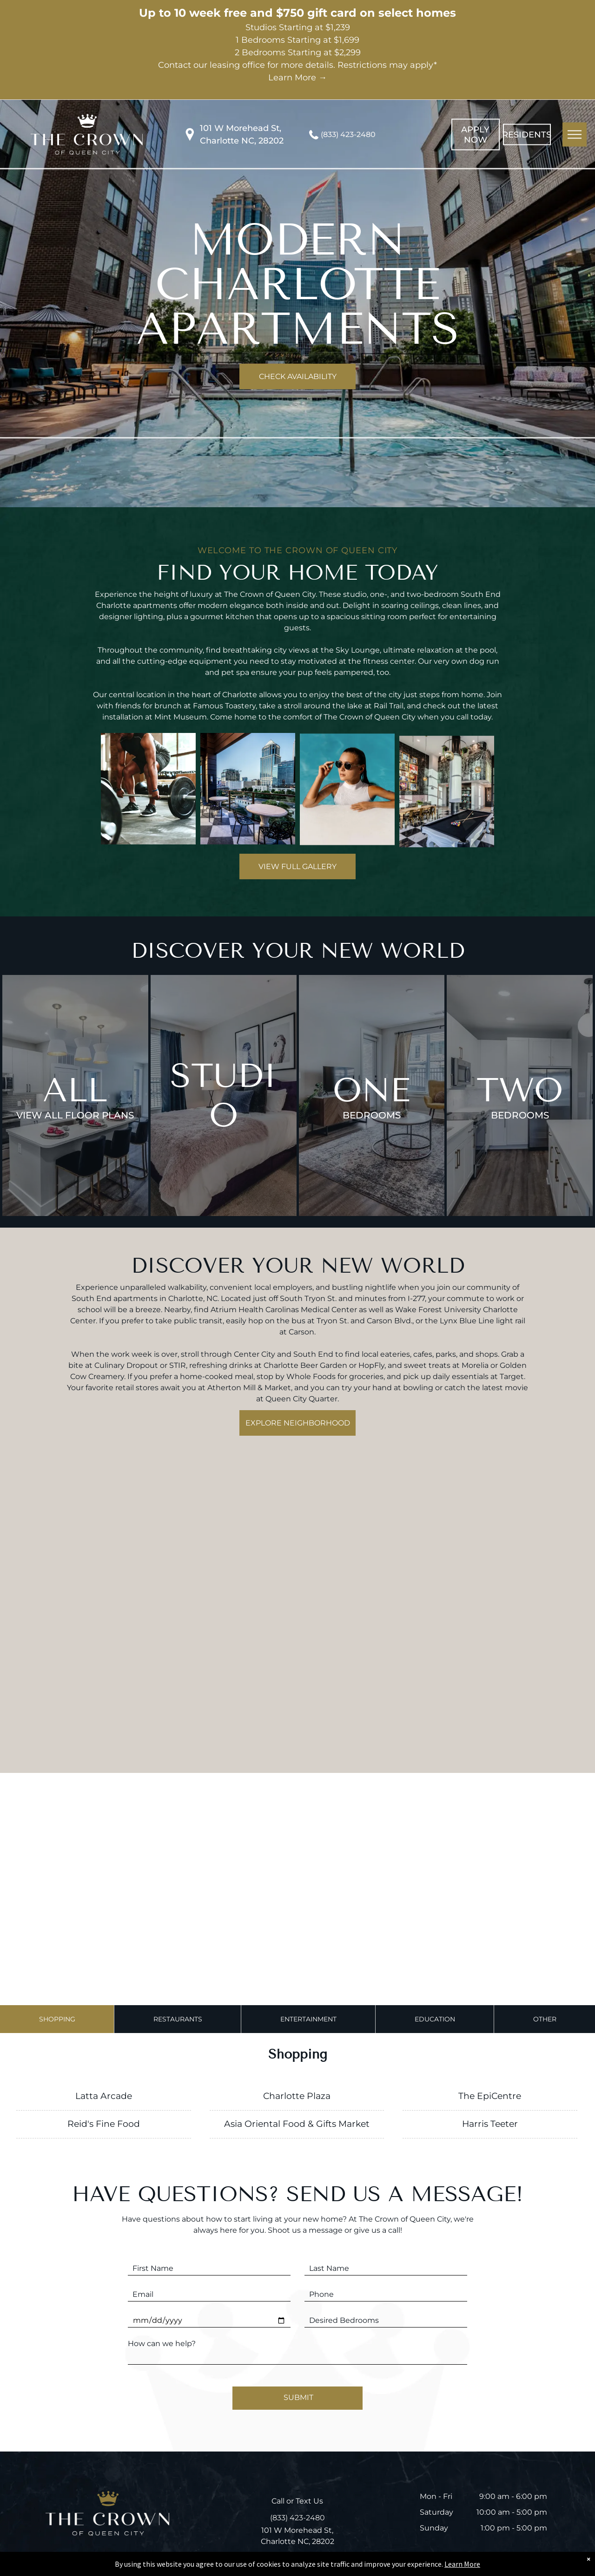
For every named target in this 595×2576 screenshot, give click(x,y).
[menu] (574, 134)
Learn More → (297, 77)
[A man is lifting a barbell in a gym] (148, 831)
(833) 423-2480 (348, 134)
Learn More (462, 2564)
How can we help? (162, 2343)
